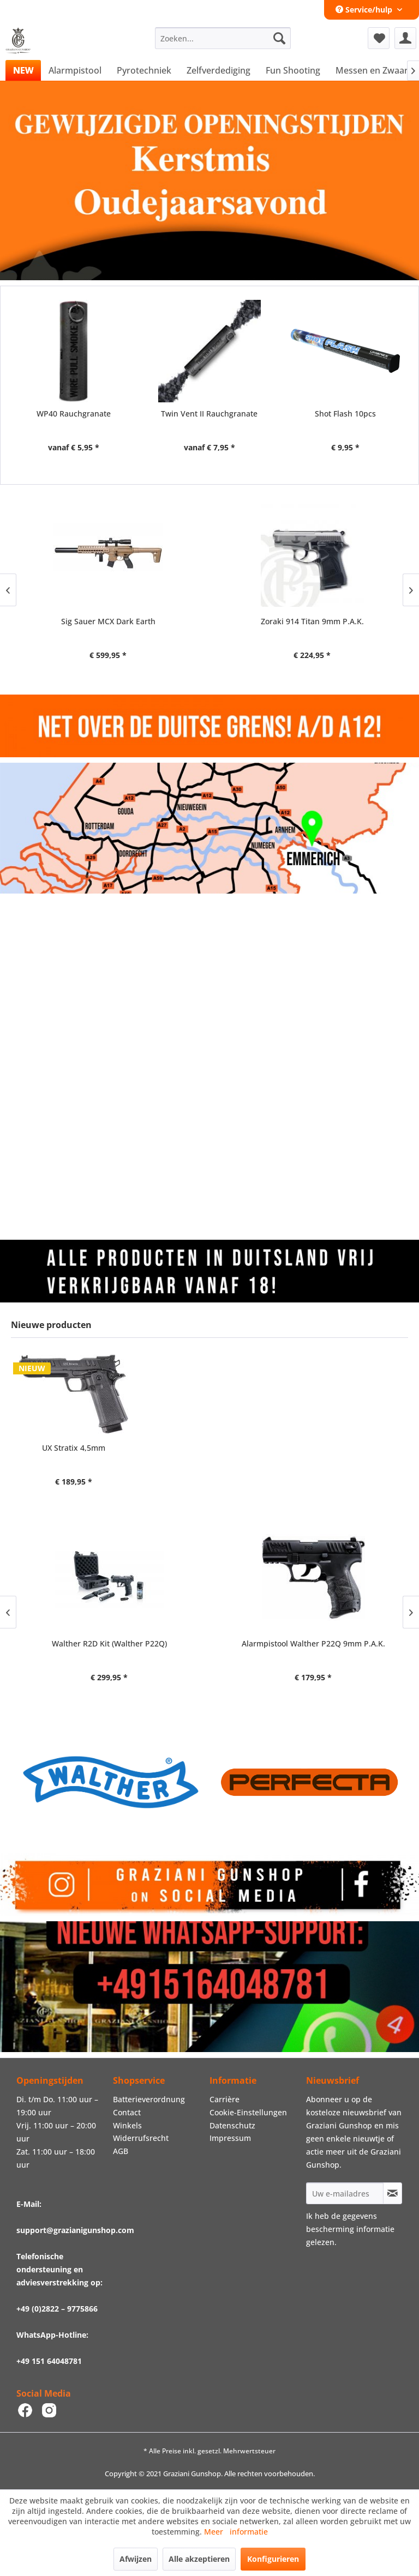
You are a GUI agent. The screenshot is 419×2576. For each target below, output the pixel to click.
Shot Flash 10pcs (345, 413)
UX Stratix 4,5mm (73, 1448)
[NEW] (23, 70)
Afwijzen (135, 2559)
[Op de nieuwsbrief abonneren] (392, 2193)
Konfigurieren (273, 2559)
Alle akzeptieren (199, 2559)
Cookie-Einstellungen (248, 2112)
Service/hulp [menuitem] (365, 9)
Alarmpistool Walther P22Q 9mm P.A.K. (312, 1643)
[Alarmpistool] (75, 70)
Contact (127, 2112)
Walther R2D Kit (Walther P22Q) (107, 1643)
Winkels (127, 2125)
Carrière (225, 2099)
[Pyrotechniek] (144, 70)
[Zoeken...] (223, 38)
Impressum (230, 2138)
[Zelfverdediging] (218, 70)
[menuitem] (223, 38)
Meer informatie (236, 2531)
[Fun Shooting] (293, 70)
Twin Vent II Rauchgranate (209, 413)
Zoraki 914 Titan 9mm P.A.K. (107, 621)
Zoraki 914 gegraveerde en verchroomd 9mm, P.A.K (311, 626)
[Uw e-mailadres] (345, 2193)
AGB (120, 2151)
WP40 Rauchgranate (74, 413)
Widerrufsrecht (141, 2138)
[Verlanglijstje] (379, 38)
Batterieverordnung (149, 2099)
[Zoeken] (279, 38)
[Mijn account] (405, 38)
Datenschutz (232, 2125)
